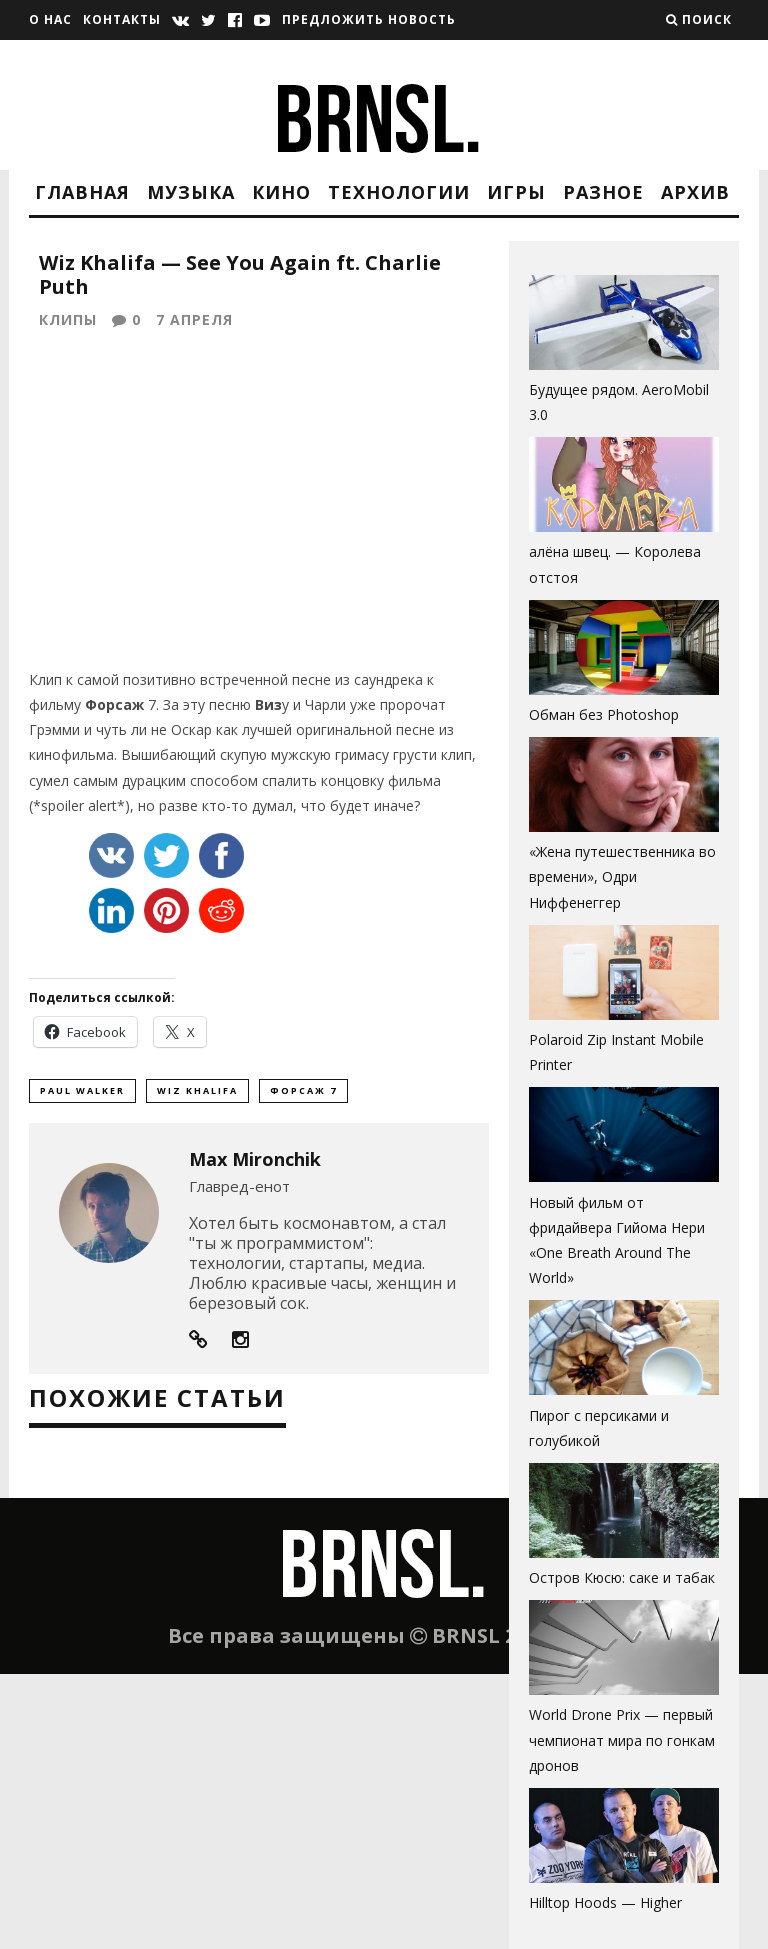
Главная (82, 192)
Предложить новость (369, 19)
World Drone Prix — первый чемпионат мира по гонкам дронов (622, 1739)
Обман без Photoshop (604, 714)
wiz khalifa (197, 1094)
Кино (281, 192)
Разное (603, 192)
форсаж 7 (303, 1094)
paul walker (82, 1094)
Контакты (122, 19)
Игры (516, 192)
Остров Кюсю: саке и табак (622, 1577)
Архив (695, 192)
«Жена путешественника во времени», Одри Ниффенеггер (622, 876)
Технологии (399, 192)
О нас (50, 19)
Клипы (68, 321)
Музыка (191, 192)
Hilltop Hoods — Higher (605, 1902)
